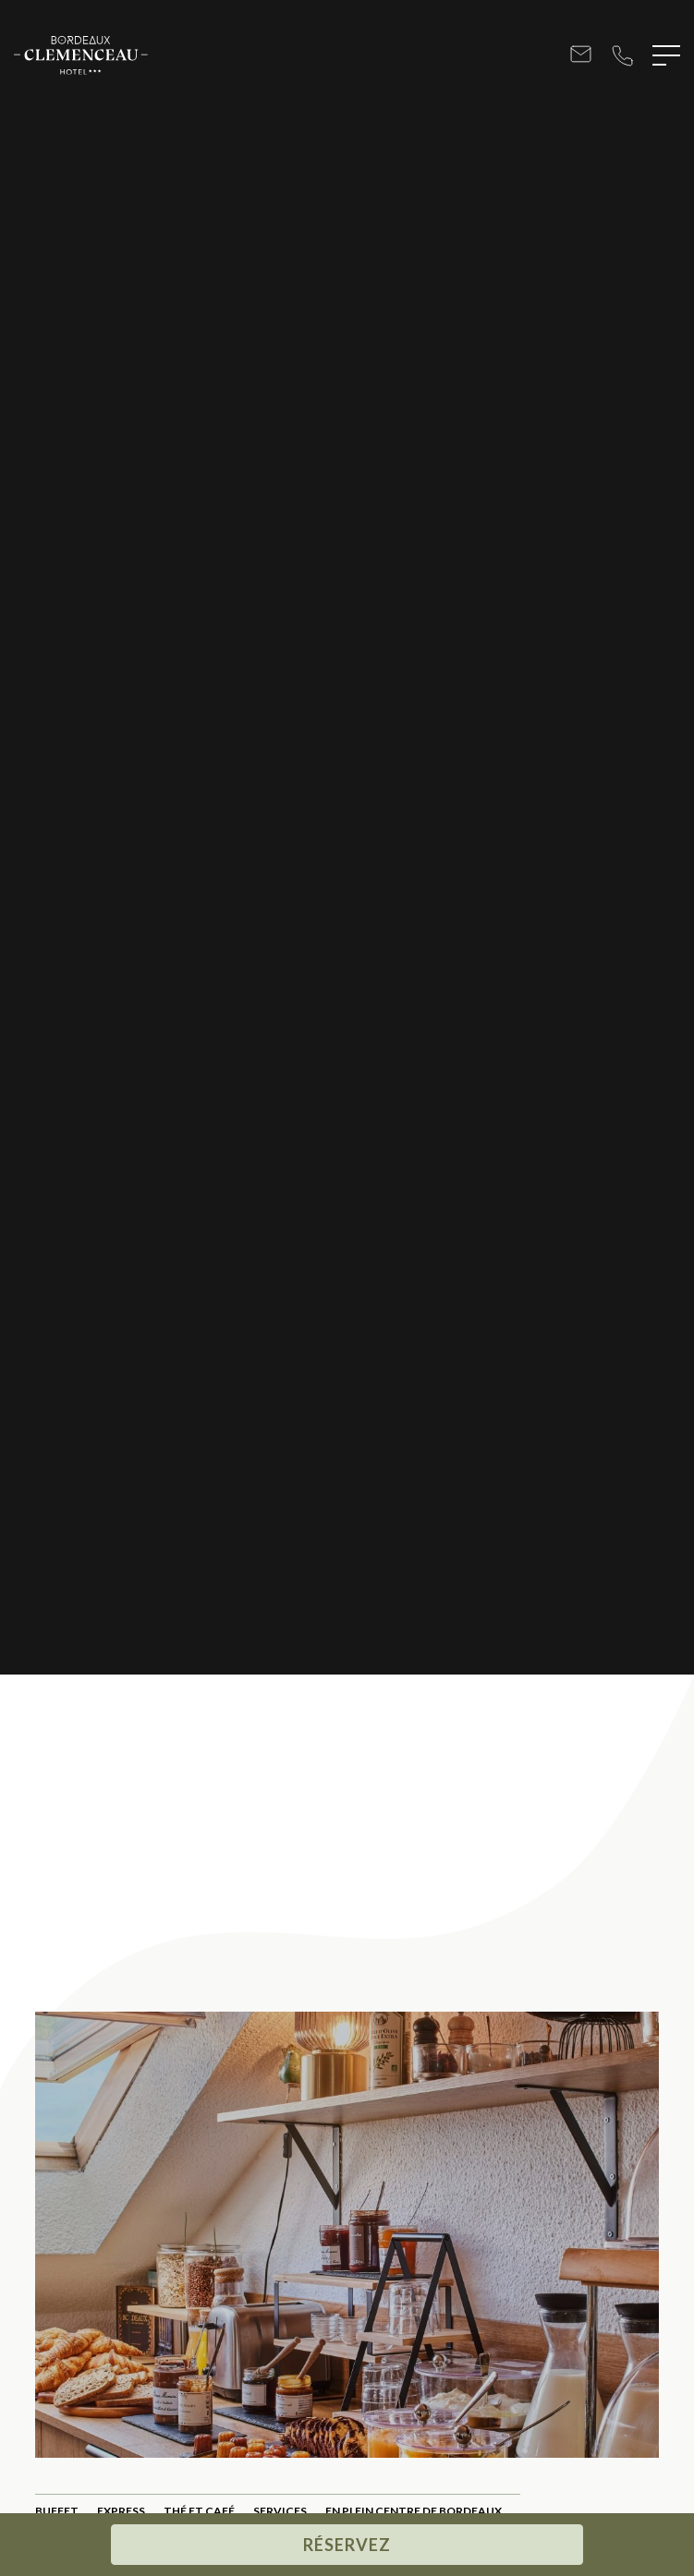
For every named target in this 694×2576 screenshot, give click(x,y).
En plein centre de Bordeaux (413, 2511)
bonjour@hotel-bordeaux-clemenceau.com (580, 56)
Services (280, 2511)
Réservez (346, 2544)
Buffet (57, 2511)
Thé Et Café (199, 2511)
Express (121, 2511)
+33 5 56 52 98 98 (622, 56)
